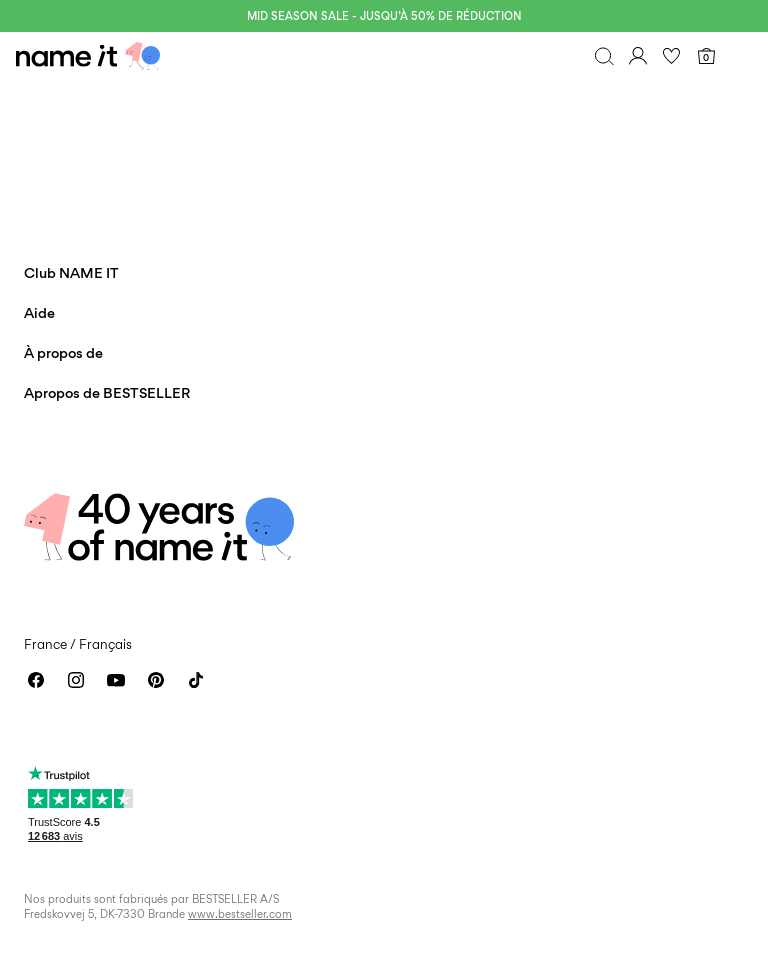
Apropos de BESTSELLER (107, 392)
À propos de (63, 352)
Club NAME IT (71, 272)
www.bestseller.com (240, 914)
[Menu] (740, 56)
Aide (39, 312)
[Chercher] (604, 56)
